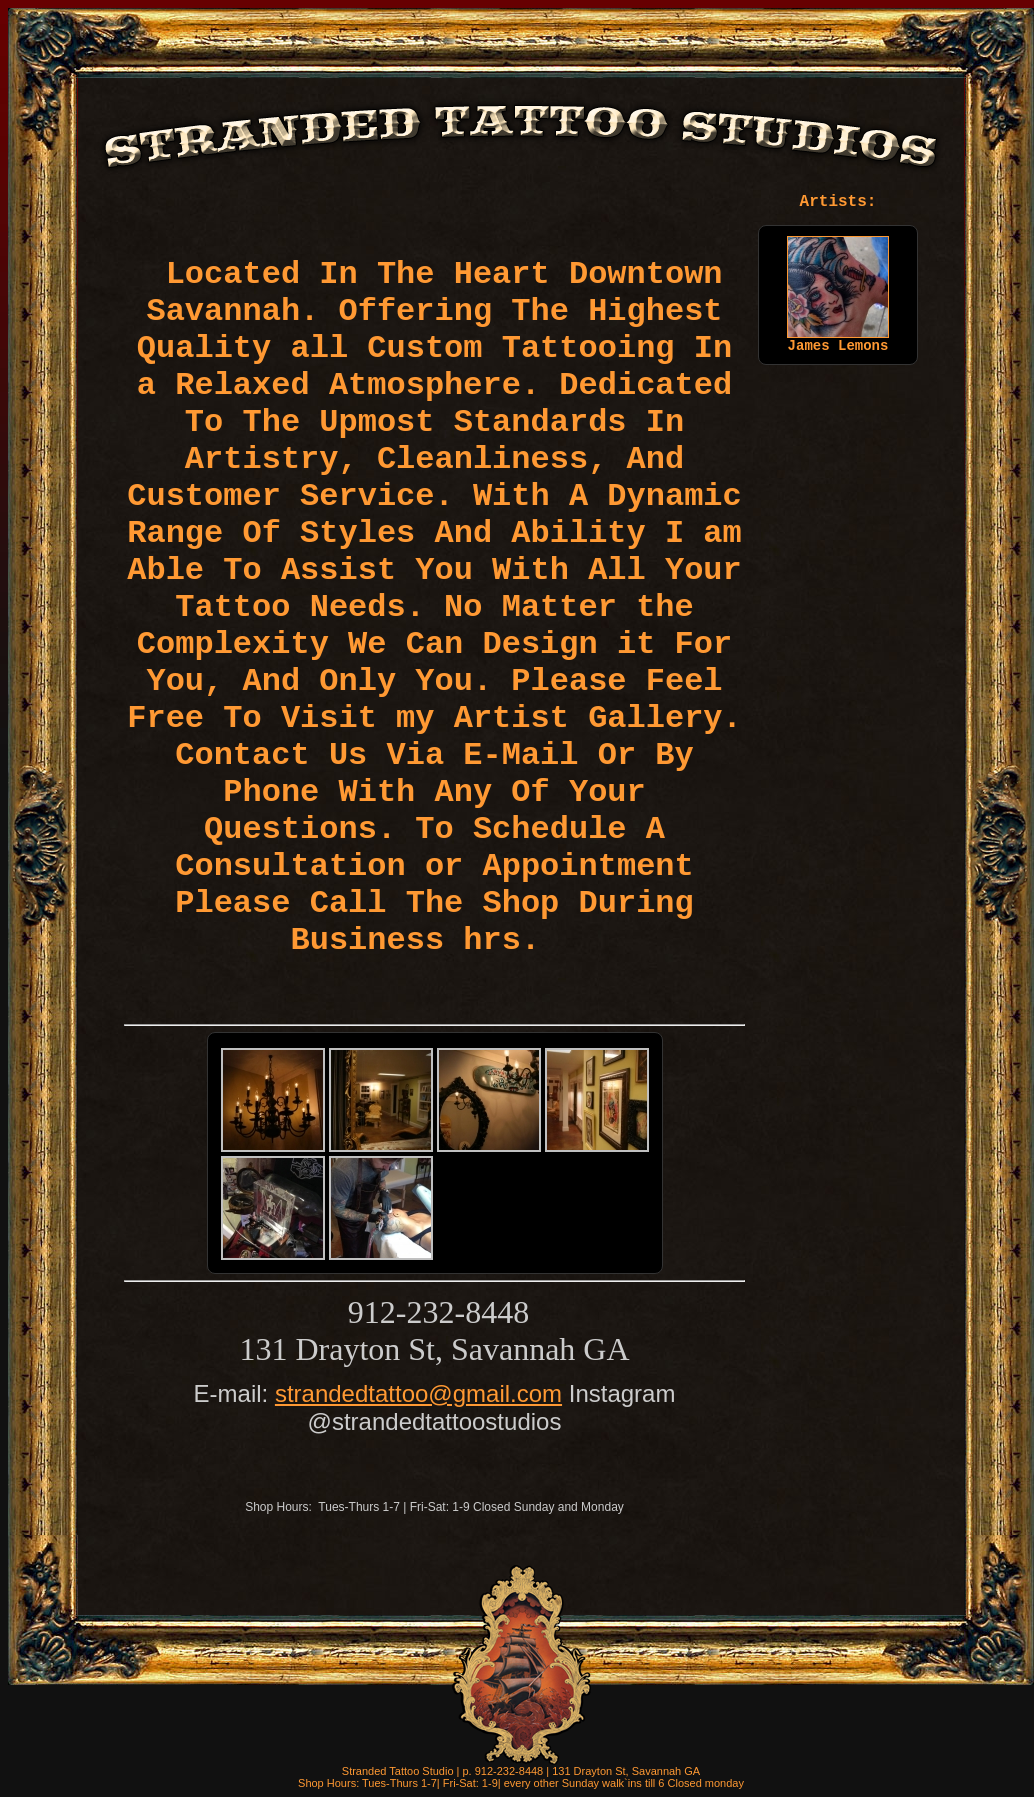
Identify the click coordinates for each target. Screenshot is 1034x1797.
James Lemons (838, 340)
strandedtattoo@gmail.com (418, 1393)
